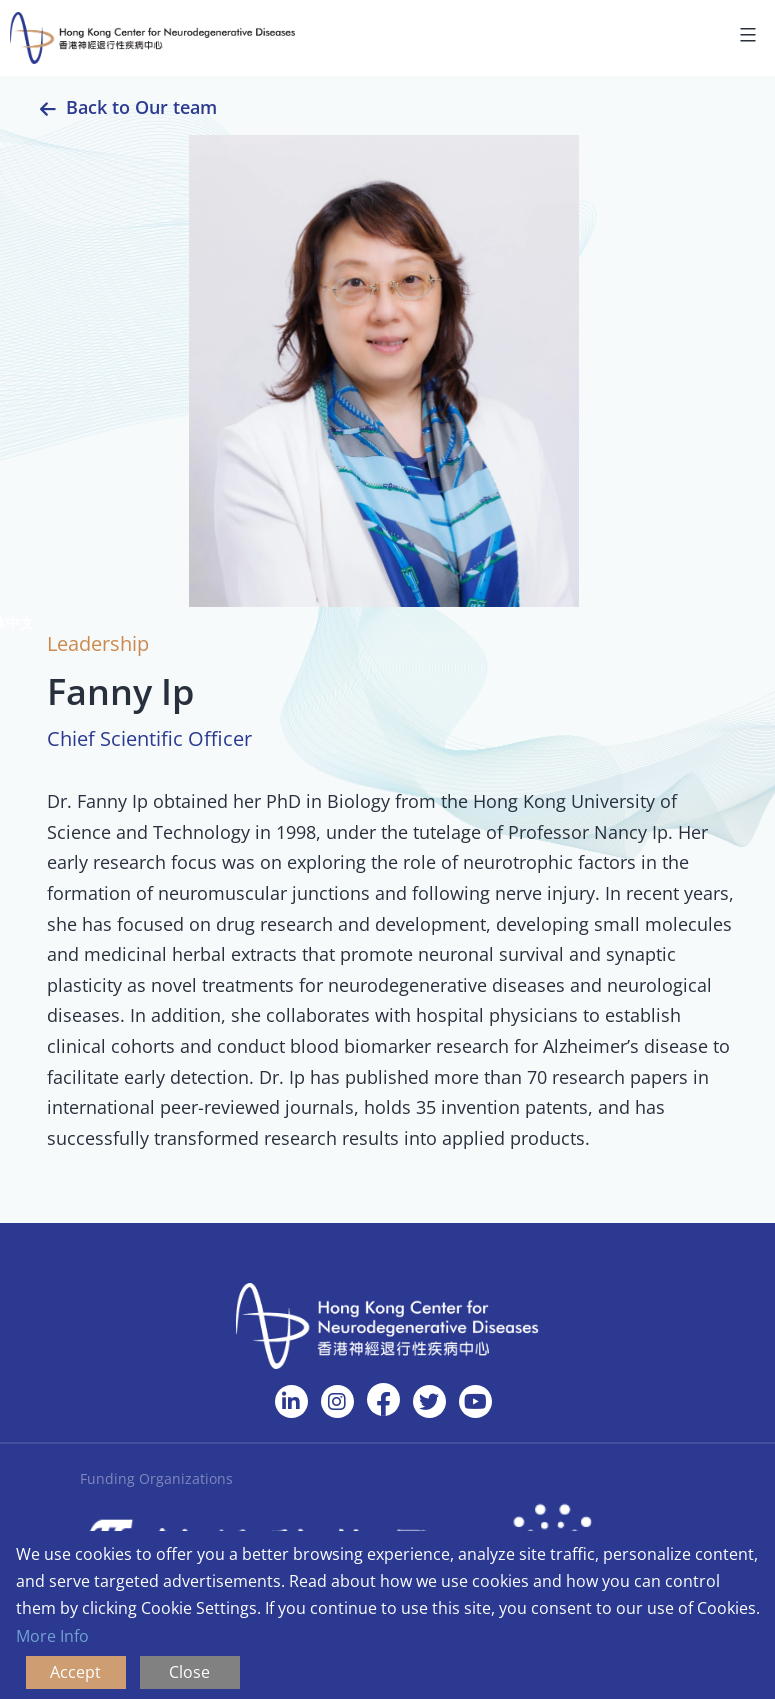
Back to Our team (141, 107)
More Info (52, 1636)
